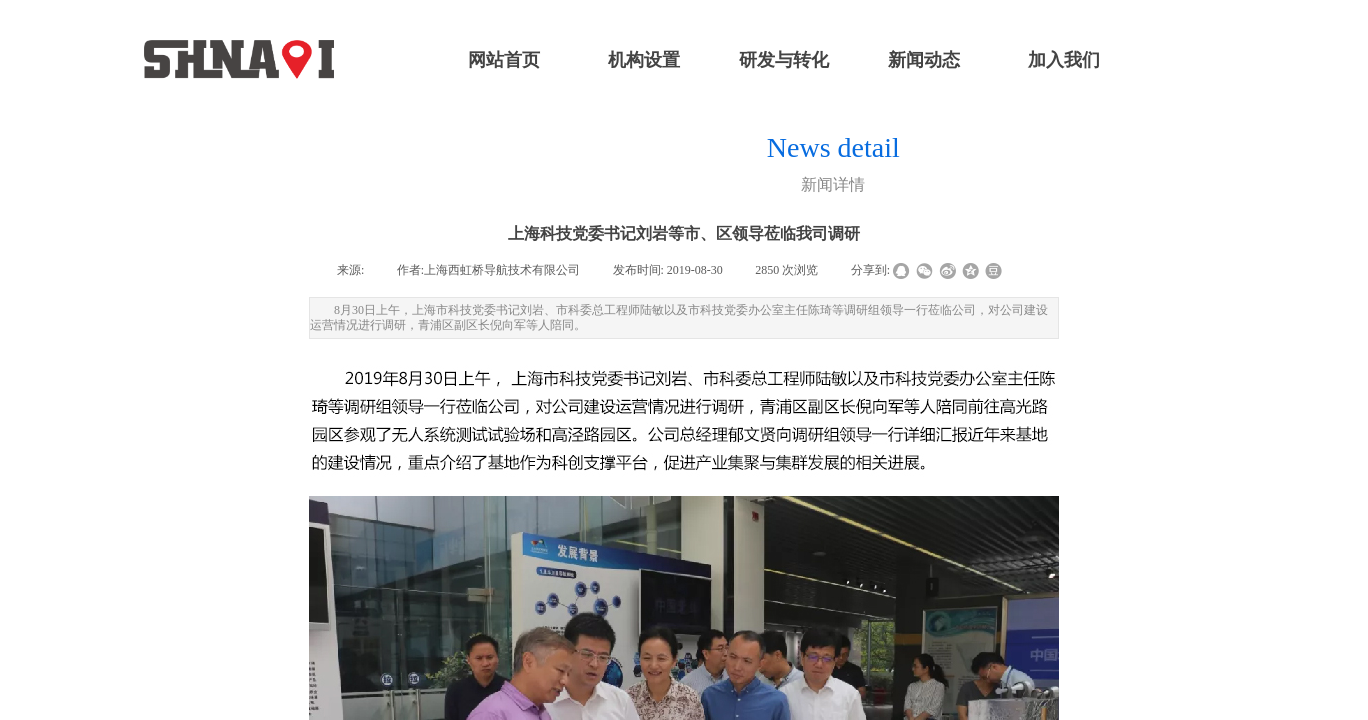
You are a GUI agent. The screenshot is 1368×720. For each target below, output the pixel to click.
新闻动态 (924, 60)
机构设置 (644, 60)
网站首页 (504, 60)
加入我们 (1064, 60)
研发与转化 (784, 60)
